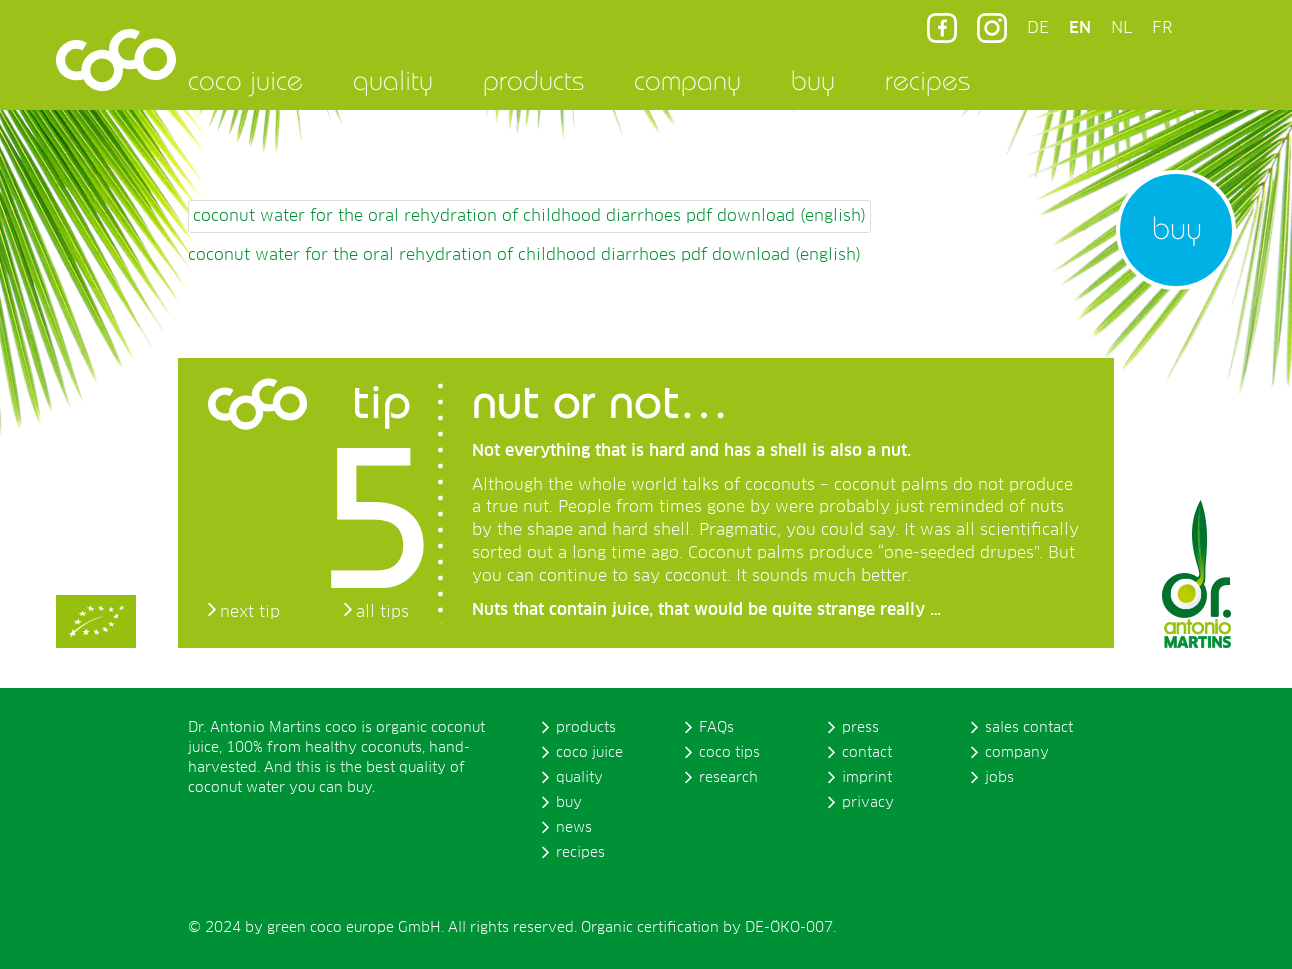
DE (1038, 28)
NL (1121, 28)
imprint (867, 778)
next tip (250, 612)
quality (393, 80)
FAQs (716, 728)
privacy (868, 803)
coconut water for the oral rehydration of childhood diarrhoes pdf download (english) (529, 216)
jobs (999, 778)
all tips (382, 612)
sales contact (1029, 728)
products (533, 80)
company (687, 80)
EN (1080, 28)
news (574, 828)
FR (1162, 28)
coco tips (729, 753)
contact (867, 753)
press (860, 728)
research (728, 778)
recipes (927, 80)
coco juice (245, 80)
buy (813, 80)
